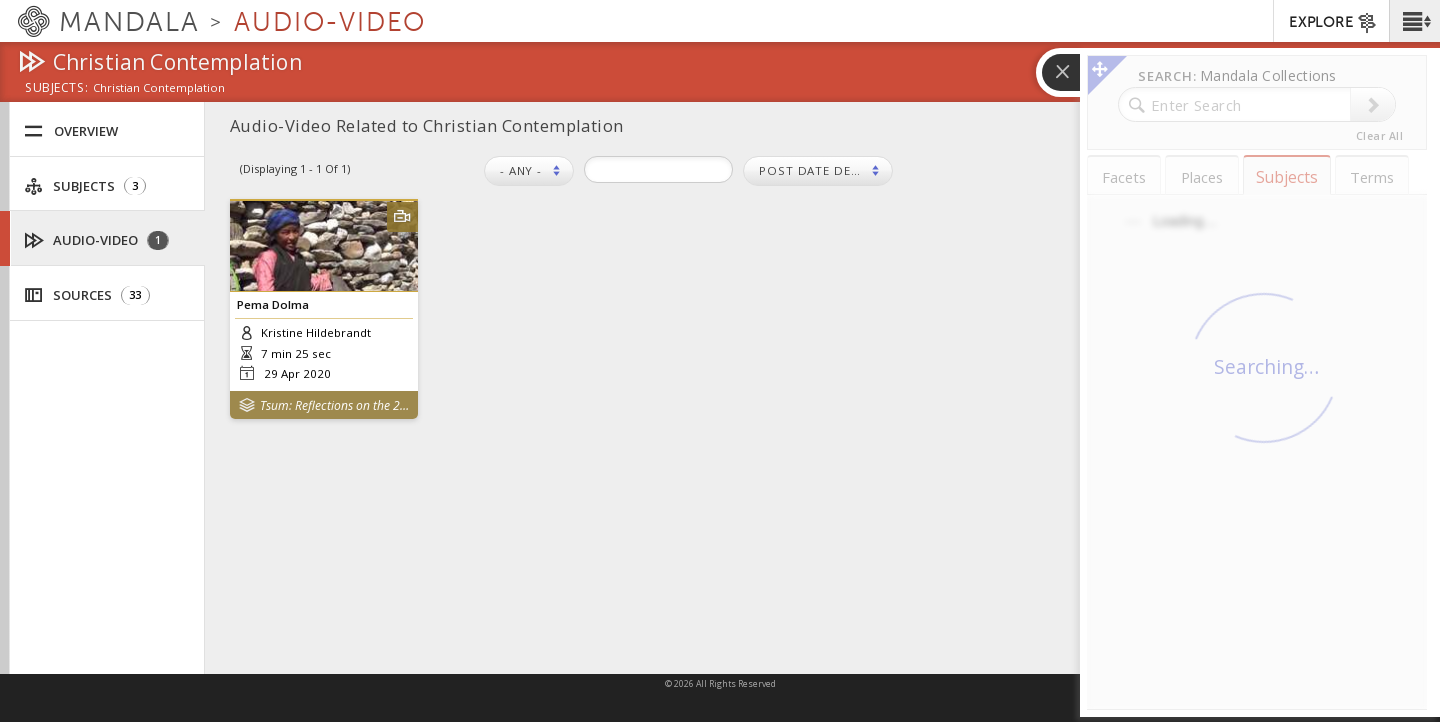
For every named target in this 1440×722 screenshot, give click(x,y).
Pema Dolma (273, 304)
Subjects (85, 186)
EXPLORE (1333, 23)
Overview (71, 131)
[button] (1414, 21)
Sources (87, 295)
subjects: (56, 89)
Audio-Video (97, 240)
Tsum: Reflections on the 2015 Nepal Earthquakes (334, 405)
